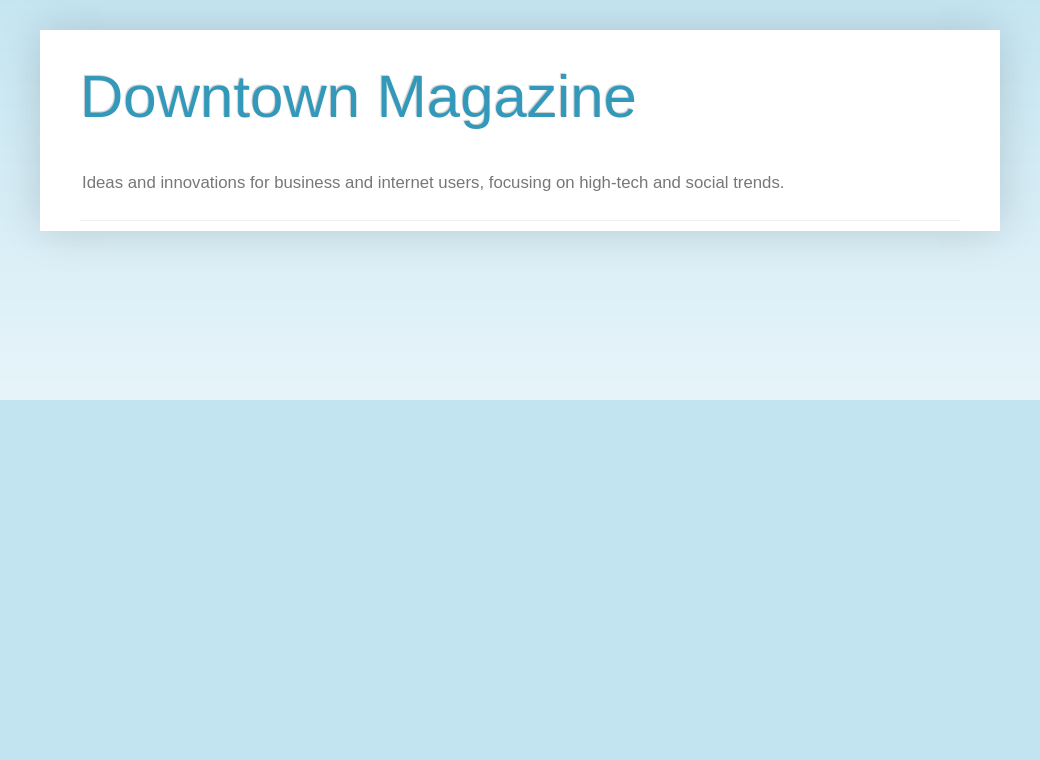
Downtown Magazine (358, 96)
